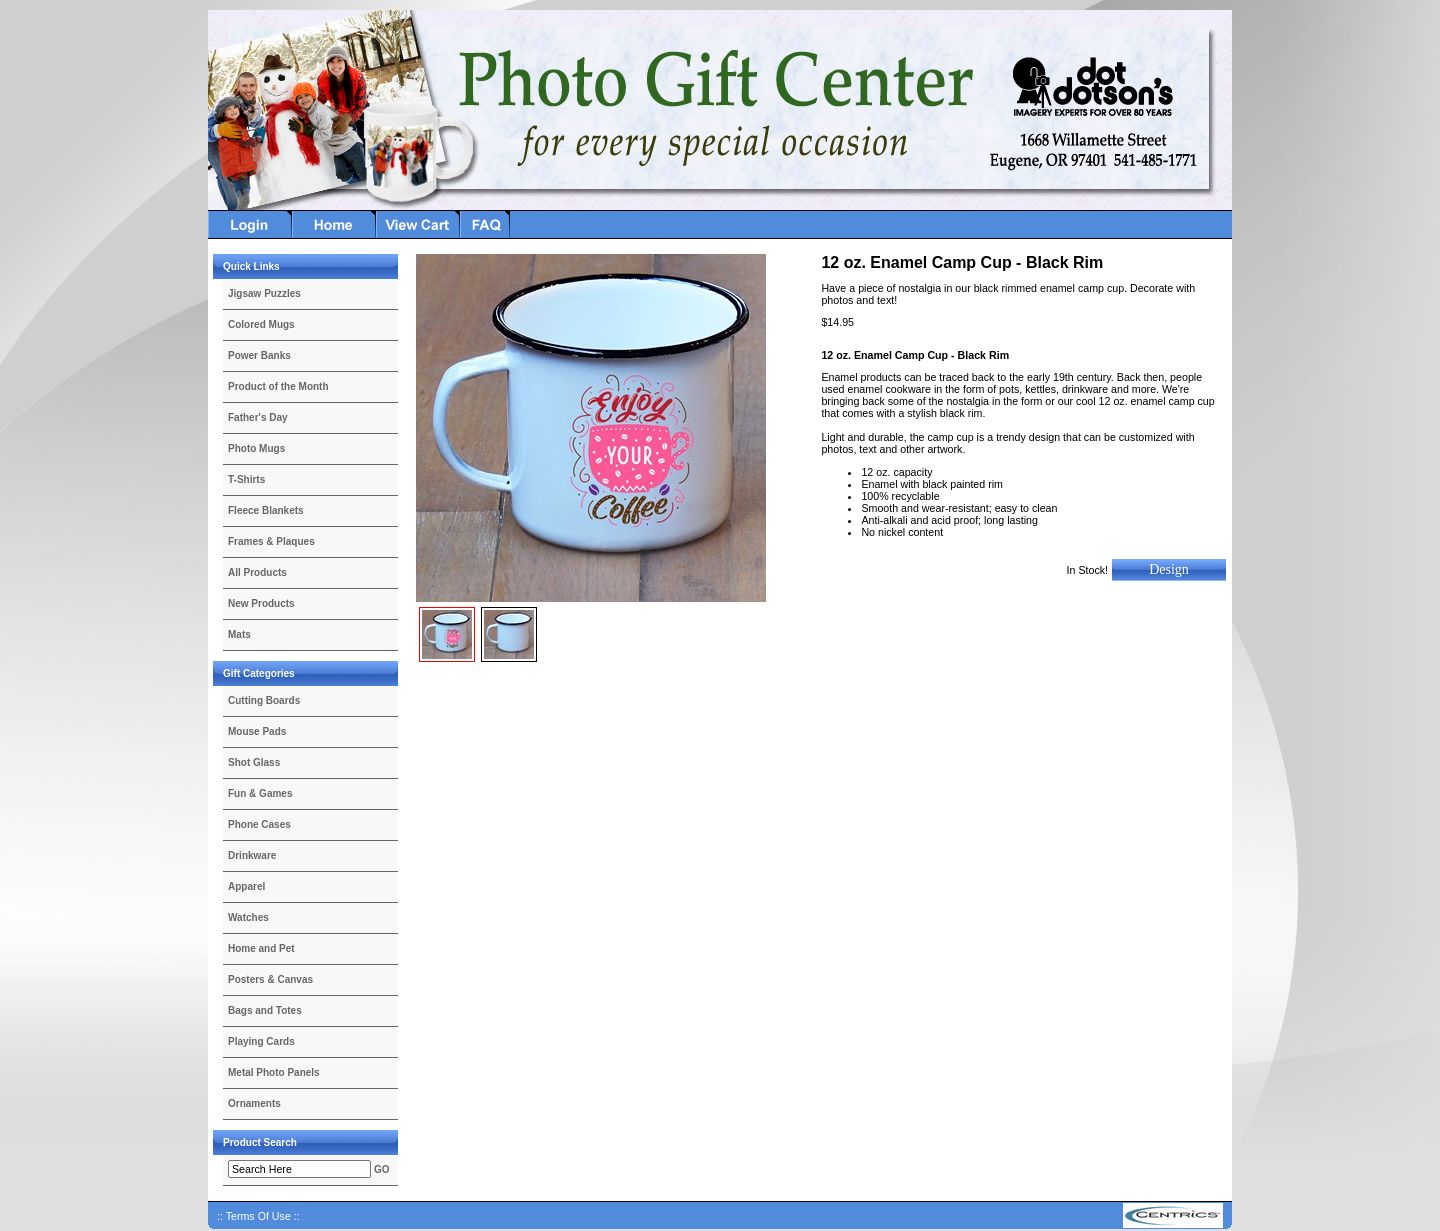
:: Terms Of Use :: (258, 1216)
